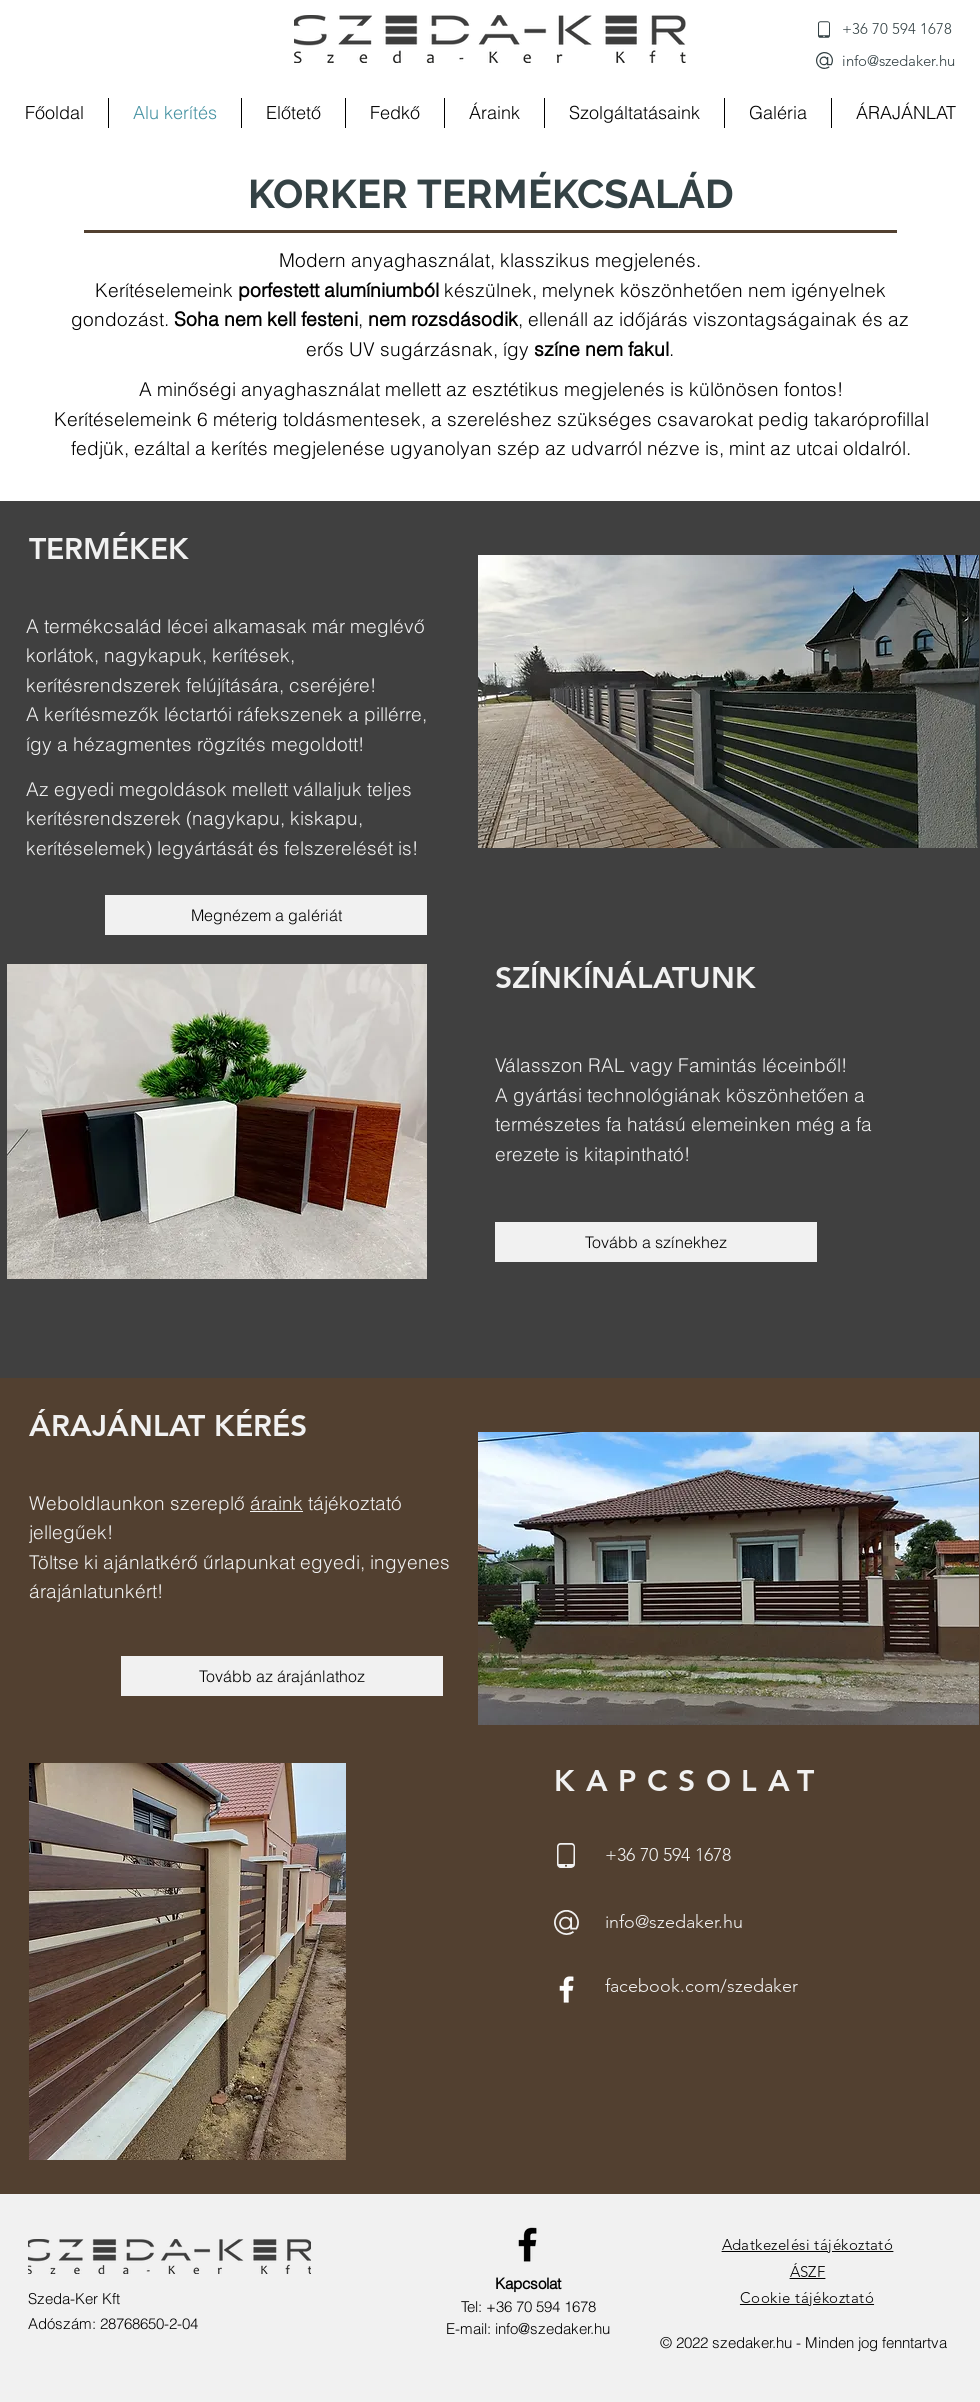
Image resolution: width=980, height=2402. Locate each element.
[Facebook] (566, 1989)
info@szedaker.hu (552, 2328)
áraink (276, 1503)
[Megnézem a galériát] (266, 915)
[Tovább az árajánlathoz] (282, 1676)
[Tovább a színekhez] (656, 1242)
